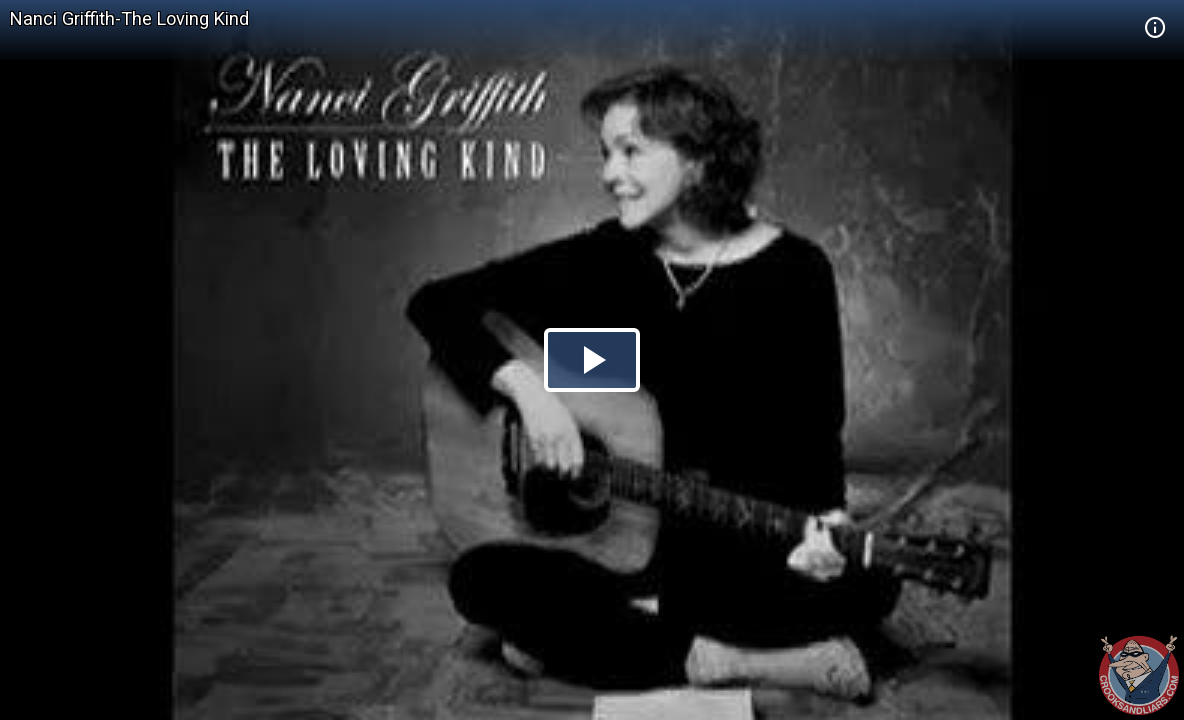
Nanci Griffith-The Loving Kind (129, 18)
